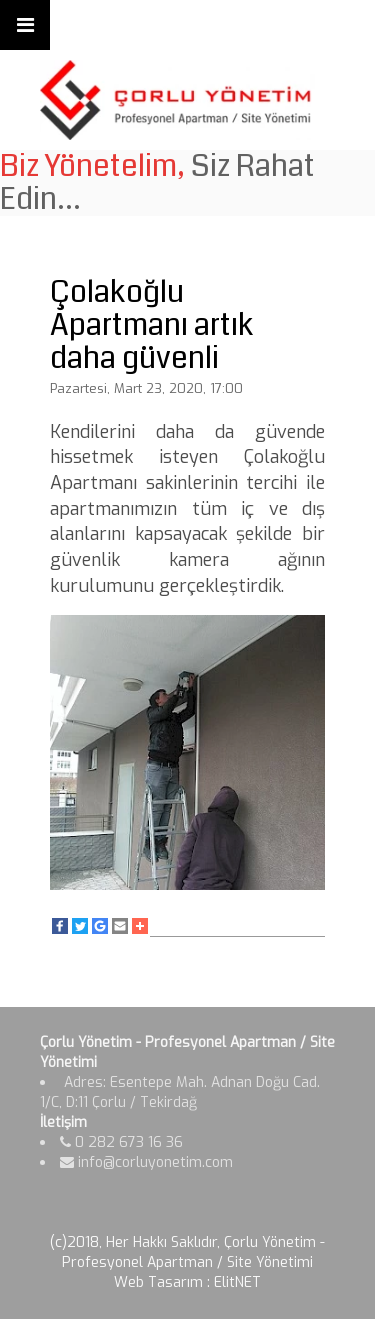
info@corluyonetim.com (146, 1162)
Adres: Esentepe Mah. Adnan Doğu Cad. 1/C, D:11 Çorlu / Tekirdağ (180, 1092)
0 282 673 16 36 (121, 1142)
